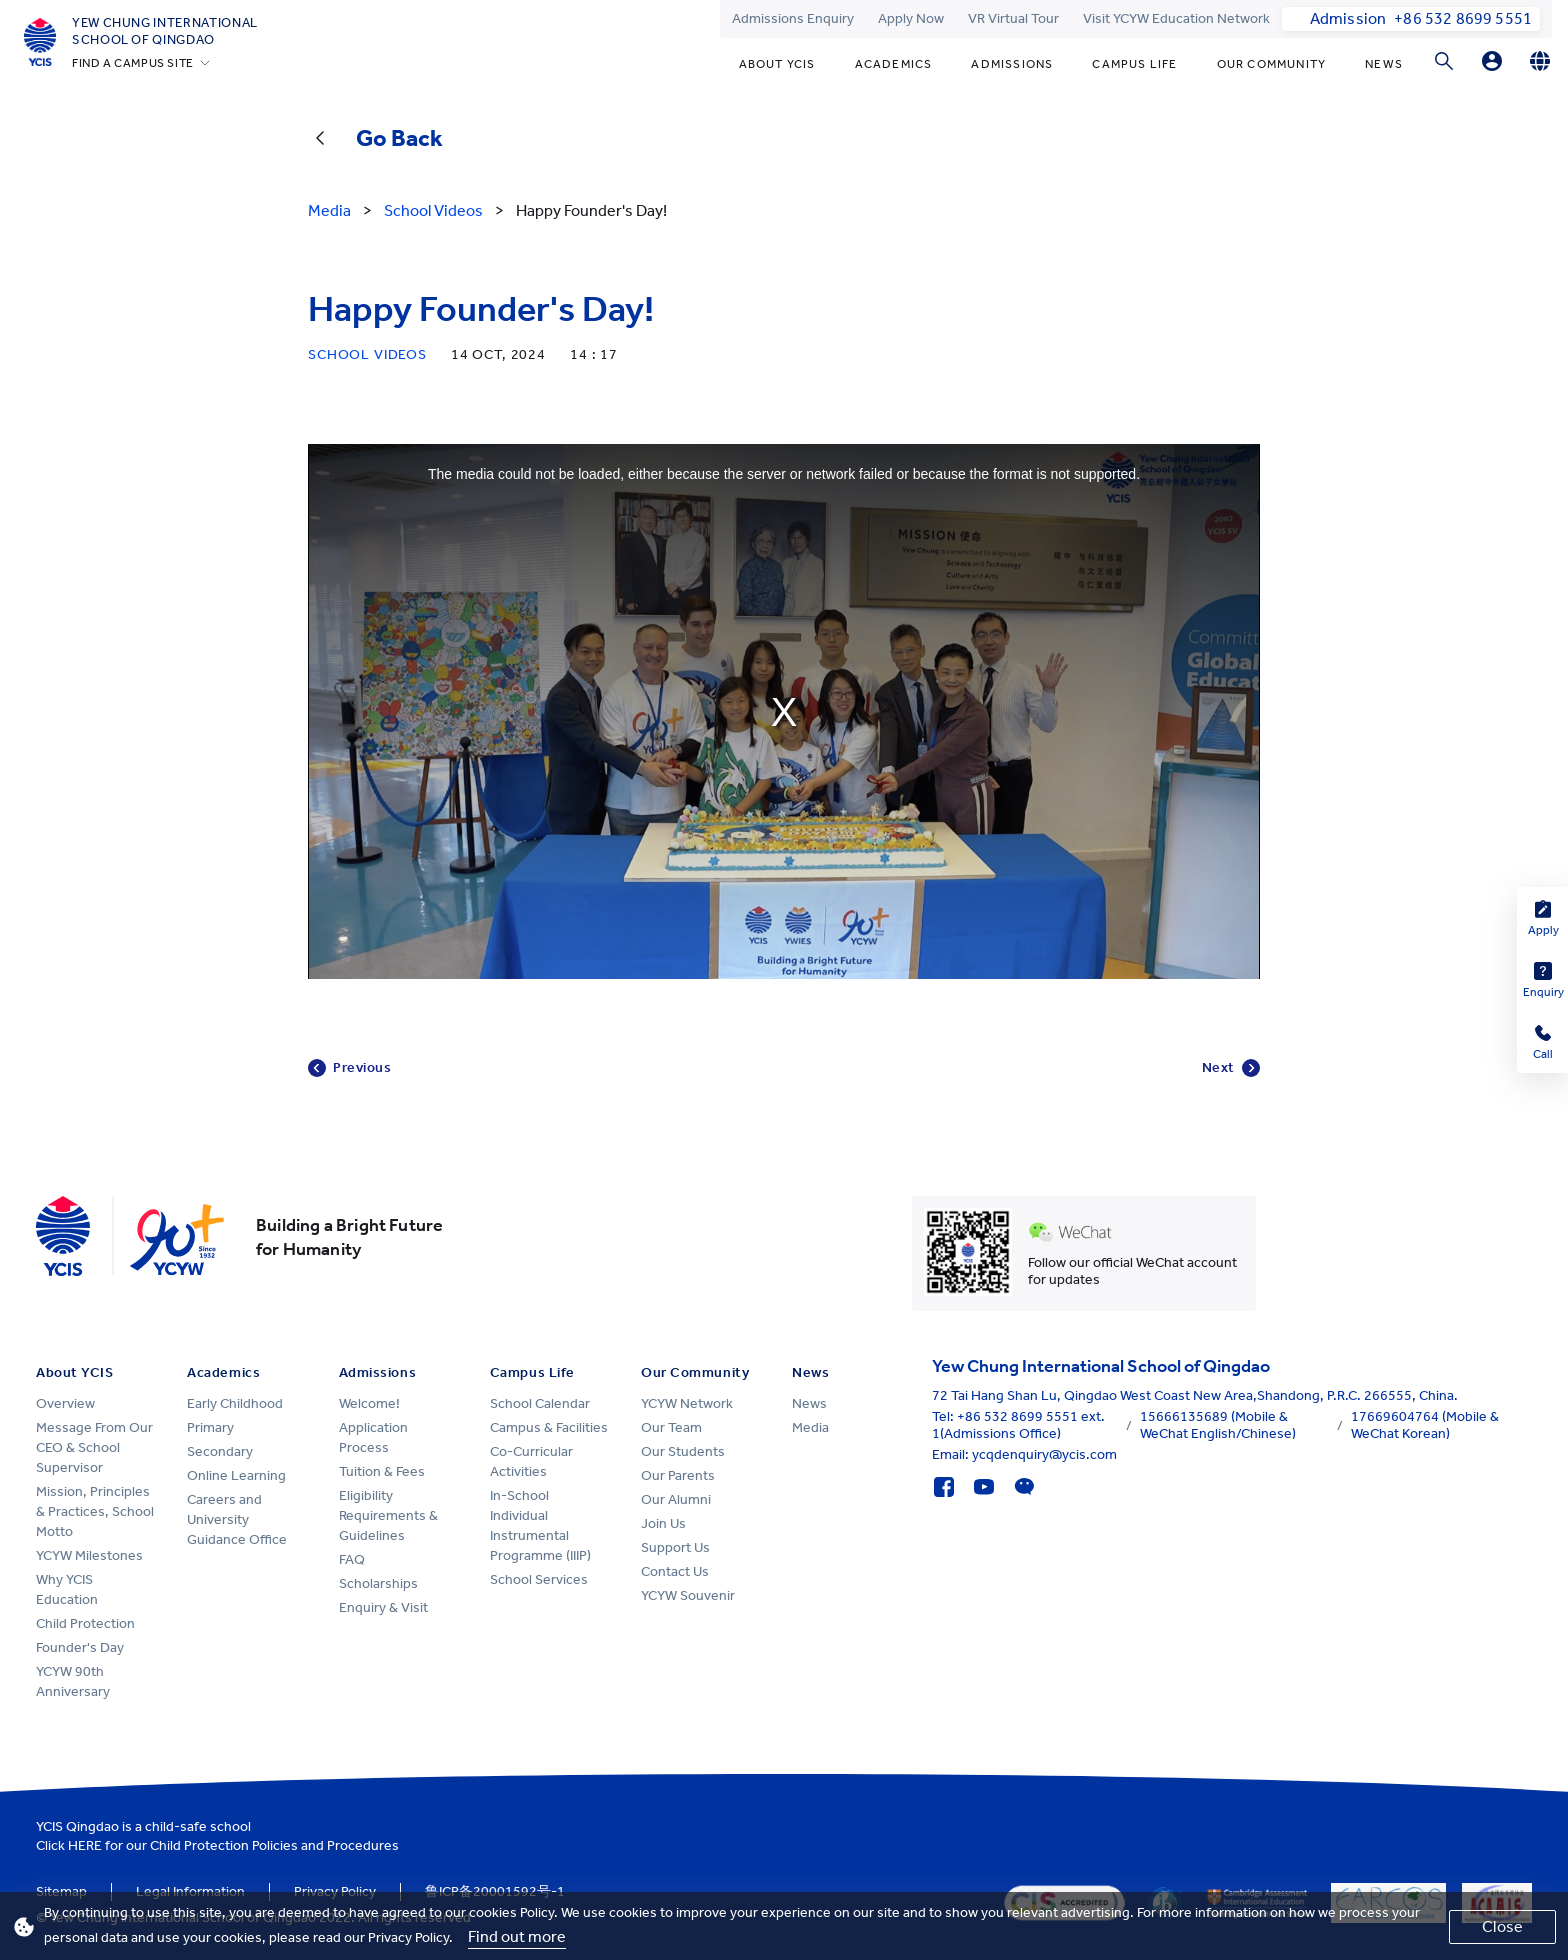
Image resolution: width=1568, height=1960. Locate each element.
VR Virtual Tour (1013, 18)
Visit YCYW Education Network (1176, 18)
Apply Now (911, 18)
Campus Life (1134, 64)
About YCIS (777, 64)
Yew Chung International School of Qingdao (165, 31)
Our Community (1272, 64)
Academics (894, 64)
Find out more (517, 1936)
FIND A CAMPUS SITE (133, 63)
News (1384, 64)
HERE (85, 1845)
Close (1502, 1926)
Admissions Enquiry (793, 18)
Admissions (1012, 64)
